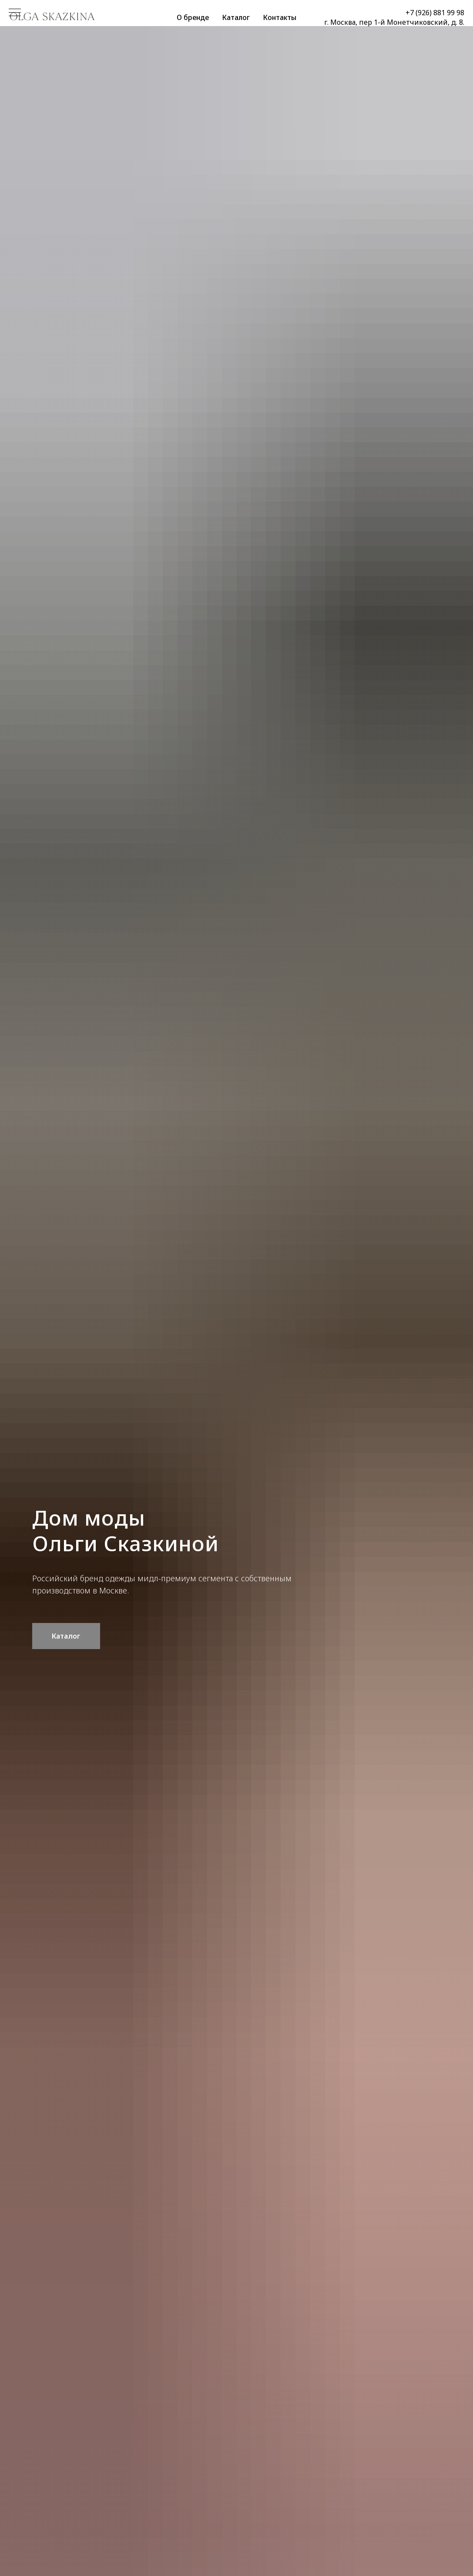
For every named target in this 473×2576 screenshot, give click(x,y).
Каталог (236, 17)
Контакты (279, 17)
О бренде (193, 17)
